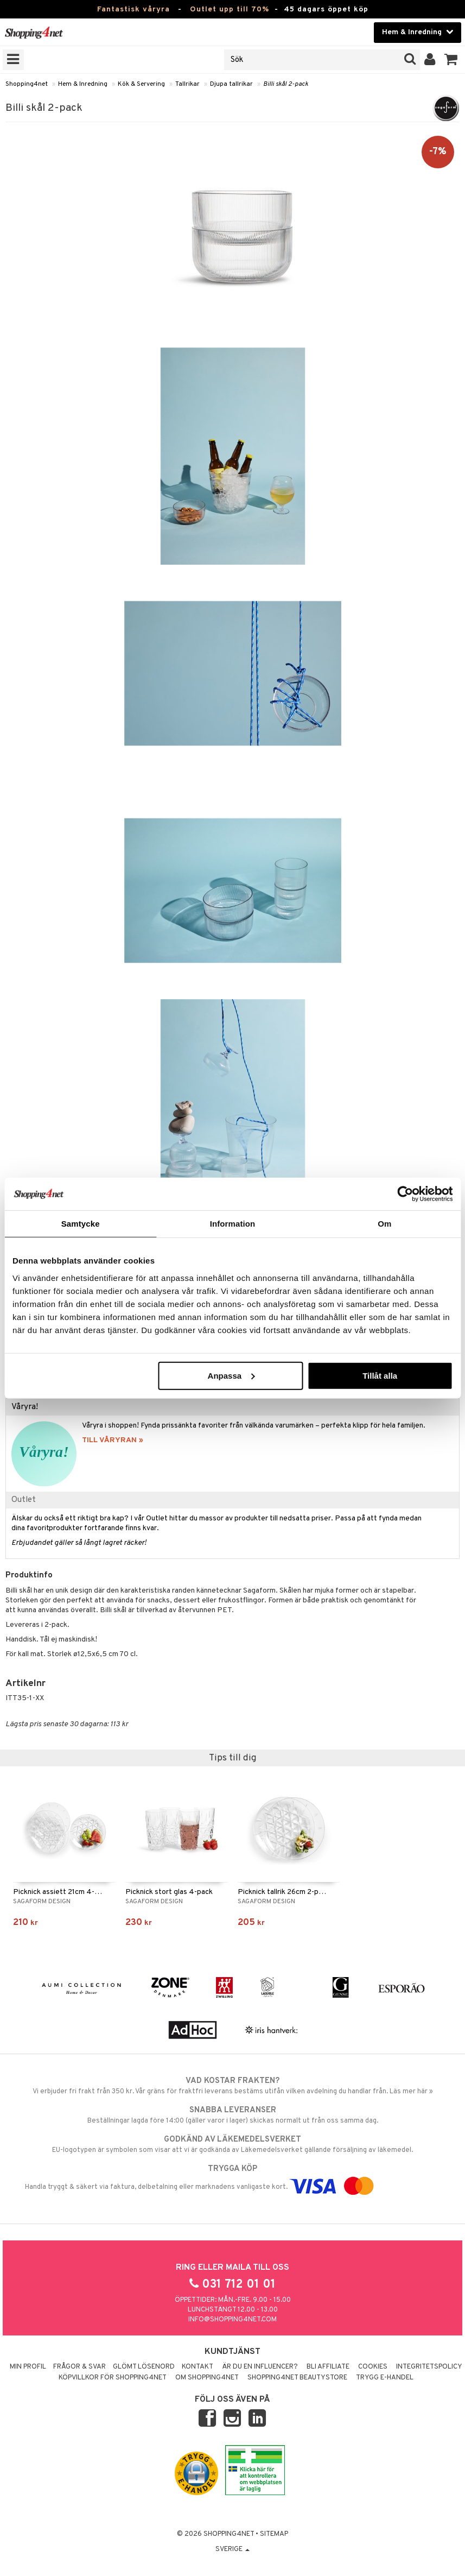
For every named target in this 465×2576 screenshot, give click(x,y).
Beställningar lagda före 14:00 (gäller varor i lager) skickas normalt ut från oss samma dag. (232, 2115)
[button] (451, 59)
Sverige (232, 2549)
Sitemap (274, 2534)
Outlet (23, 1499)
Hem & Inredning (82, 84)
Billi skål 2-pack (285, 84)
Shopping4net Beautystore (297, 2377)
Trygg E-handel (384, 2377)
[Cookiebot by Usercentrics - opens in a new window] (405, 1194)
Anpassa (231, 1375)
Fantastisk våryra (133, 9)
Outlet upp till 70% (229, 9)
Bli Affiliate (328, 2367)
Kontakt (197, 2367)
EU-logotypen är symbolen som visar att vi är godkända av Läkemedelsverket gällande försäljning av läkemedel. (232, 2144)
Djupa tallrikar (231, 84)
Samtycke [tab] (80, 1223)
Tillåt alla (379, 1375)
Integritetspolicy (429, 2367)
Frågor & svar (79, 2367)
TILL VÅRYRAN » (112, 1440)
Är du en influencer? (260, 2367)
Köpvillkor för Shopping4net (113, 2377)
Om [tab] (384, 1223)
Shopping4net (26, 84)
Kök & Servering (141, 84)
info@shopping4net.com (232, 2319)
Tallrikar (187, 84)
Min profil (28, 2367)
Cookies (372, 2367)
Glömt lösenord (144, 2367)
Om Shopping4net (207, 2377)
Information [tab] (233, 1223)
